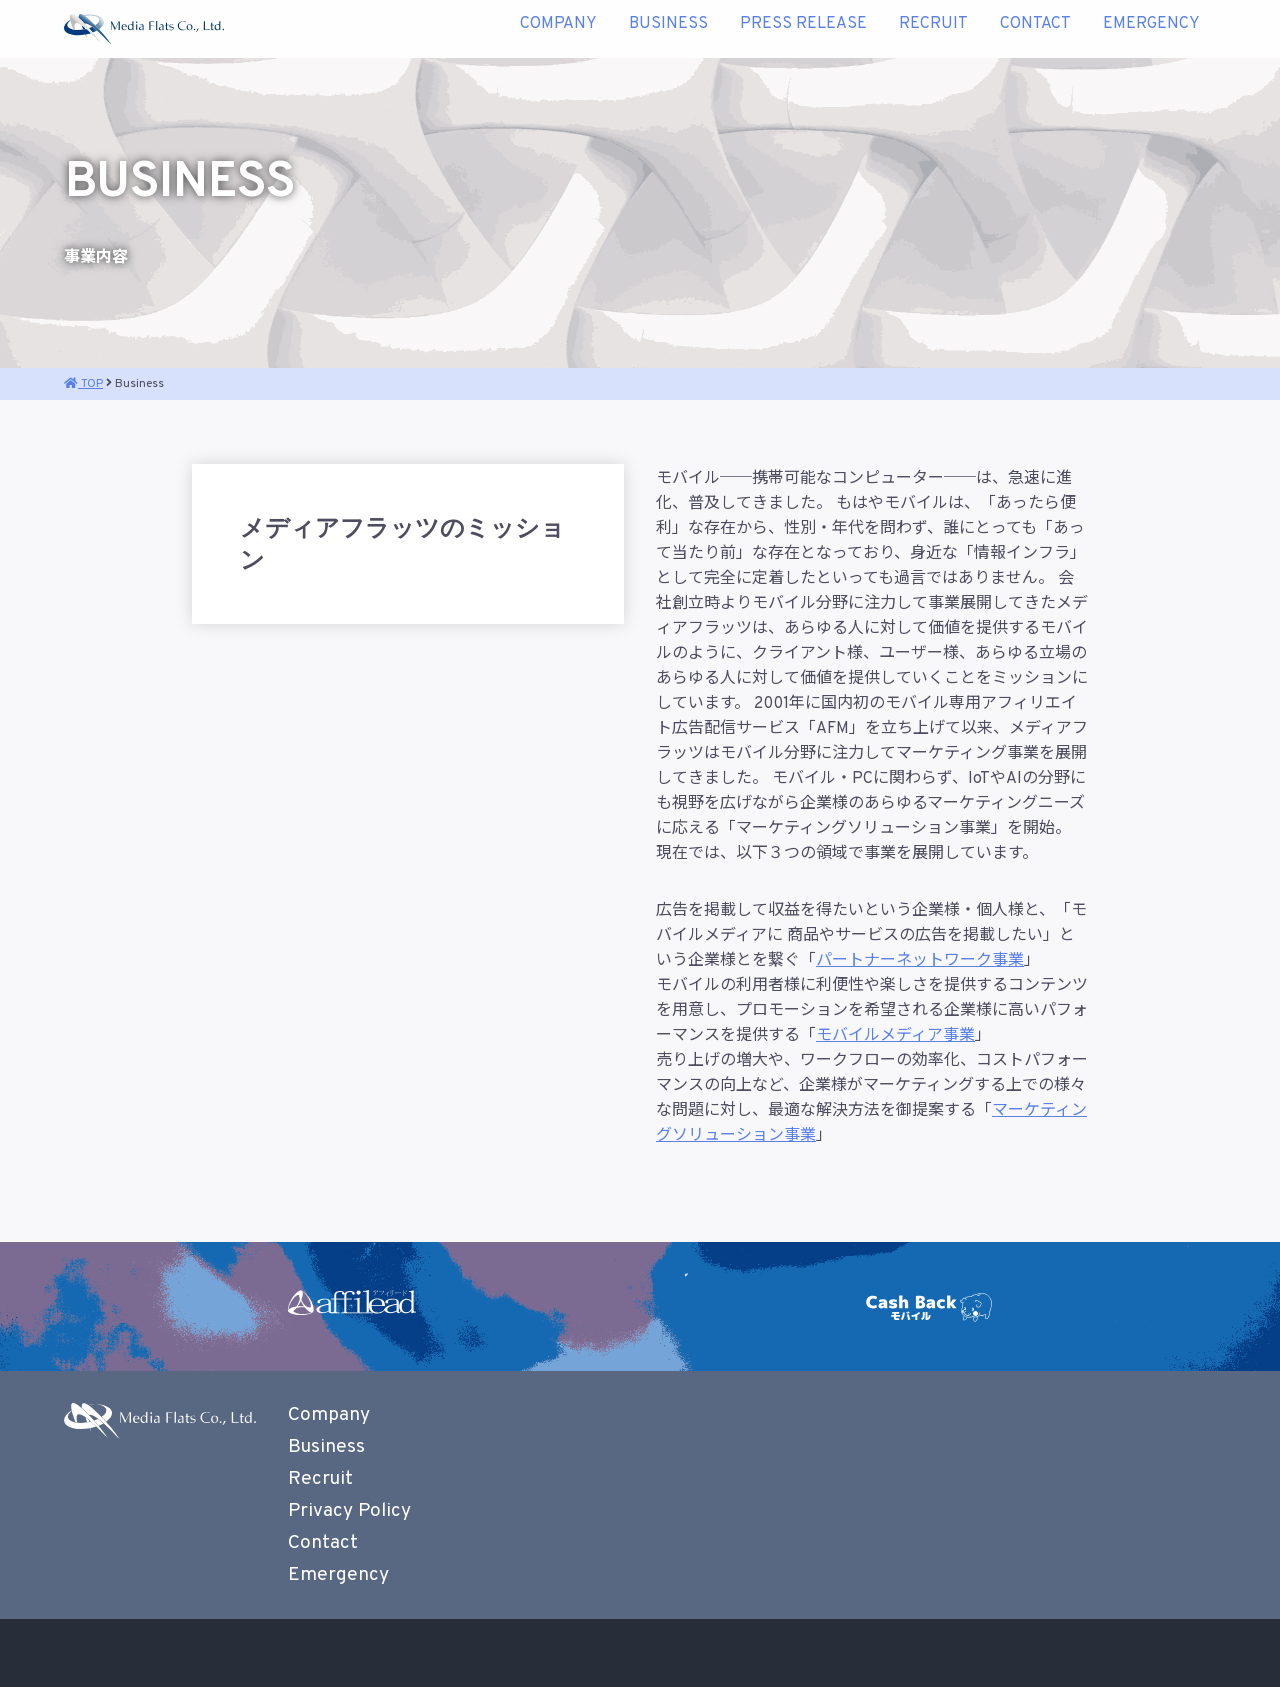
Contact (1035, 29)
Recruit (933, 29)
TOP (83, 384)
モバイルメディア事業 (895, 1036)
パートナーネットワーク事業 (920, 961)
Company (558, 29)
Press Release (803, 29)
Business (668, 29)
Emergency (1151, 29)
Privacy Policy (349, 1511)
